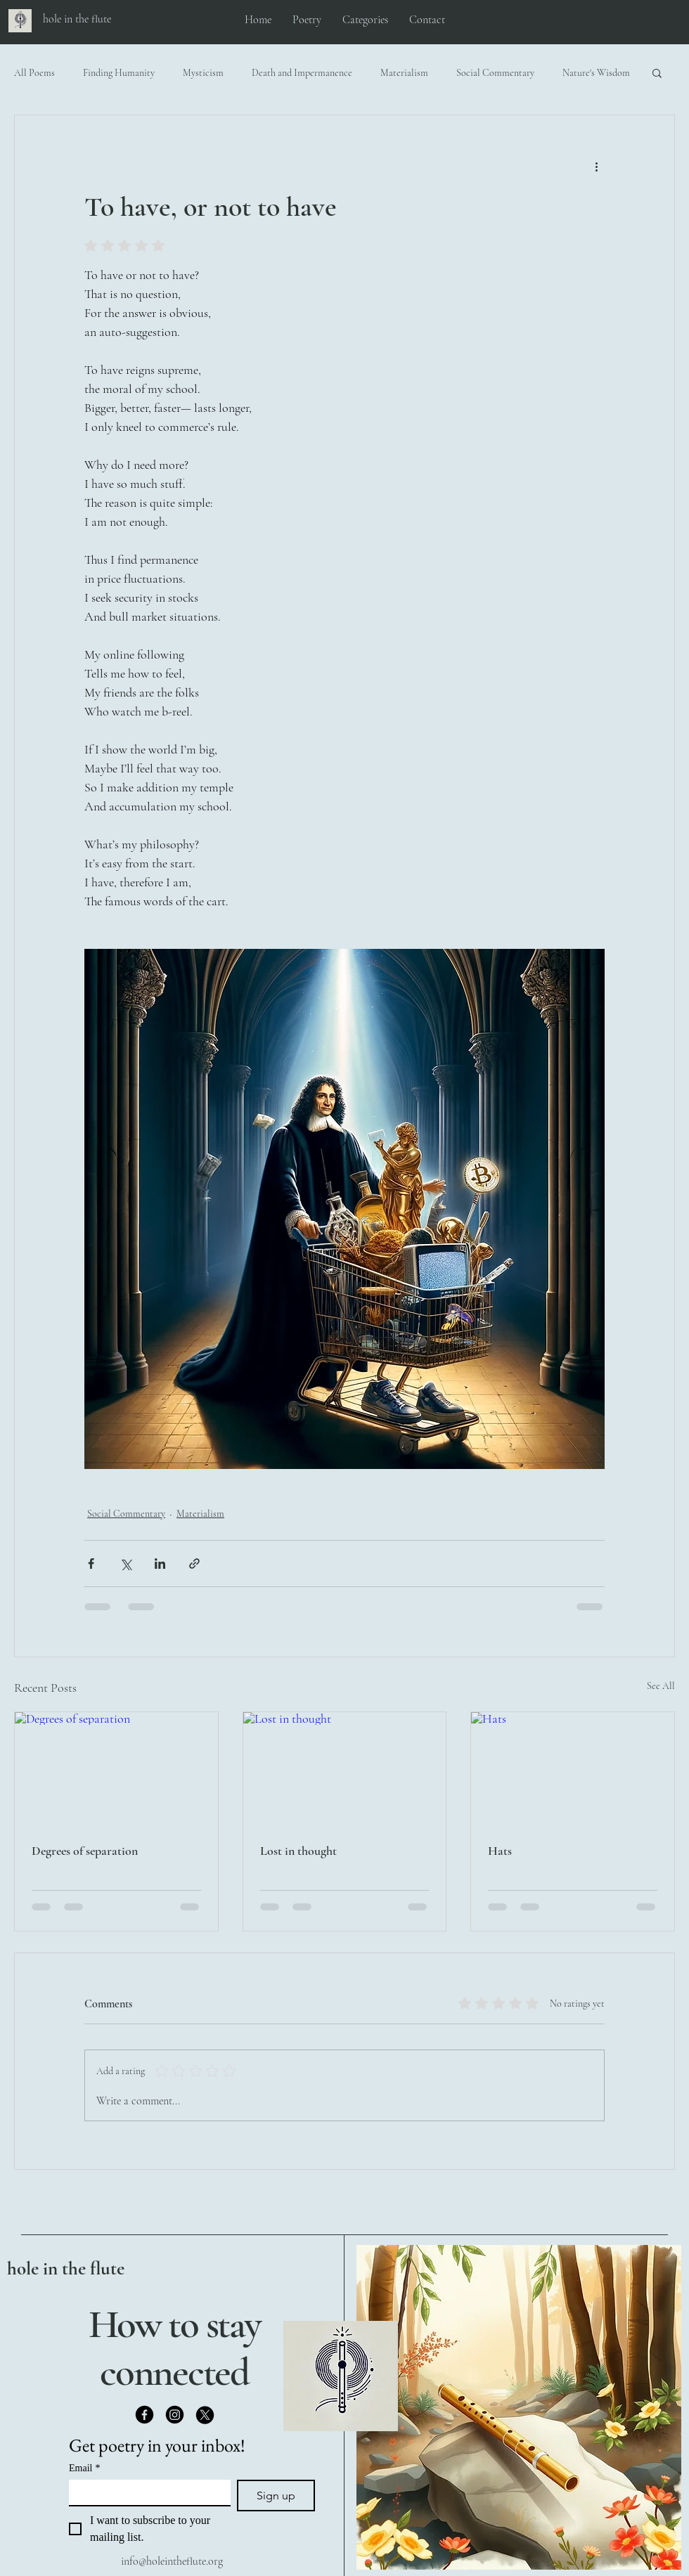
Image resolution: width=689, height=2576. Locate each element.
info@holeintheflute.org (172, 2561)
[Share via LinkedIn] (160, 1563)
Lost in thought (298, 1850)
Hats (500, 1850)
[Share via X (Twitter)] (125, 1563)
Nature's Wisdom (596, 73)
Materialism (404, 73)
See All (661, 1686)
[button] (657, 72)
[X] (205, 2415)
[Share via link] (194, 1563)
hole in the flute (65, 2268)
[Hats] (572, 1769)
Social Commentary (495, 73)
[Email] (145, 2492)
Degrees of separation (85, 1850)
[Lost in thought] (344, 1769)
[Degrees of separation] (116, 1769)
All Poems (34, 73)
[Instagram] (175, 2415)
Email (84, 2468)
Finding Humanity (119, 73)
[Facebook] (144, 2415)
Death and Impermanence (302, 73)
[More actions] (596, 165)
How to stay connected (175, 2348)
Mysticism (203, 73)
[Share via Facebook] (91, 1563)
